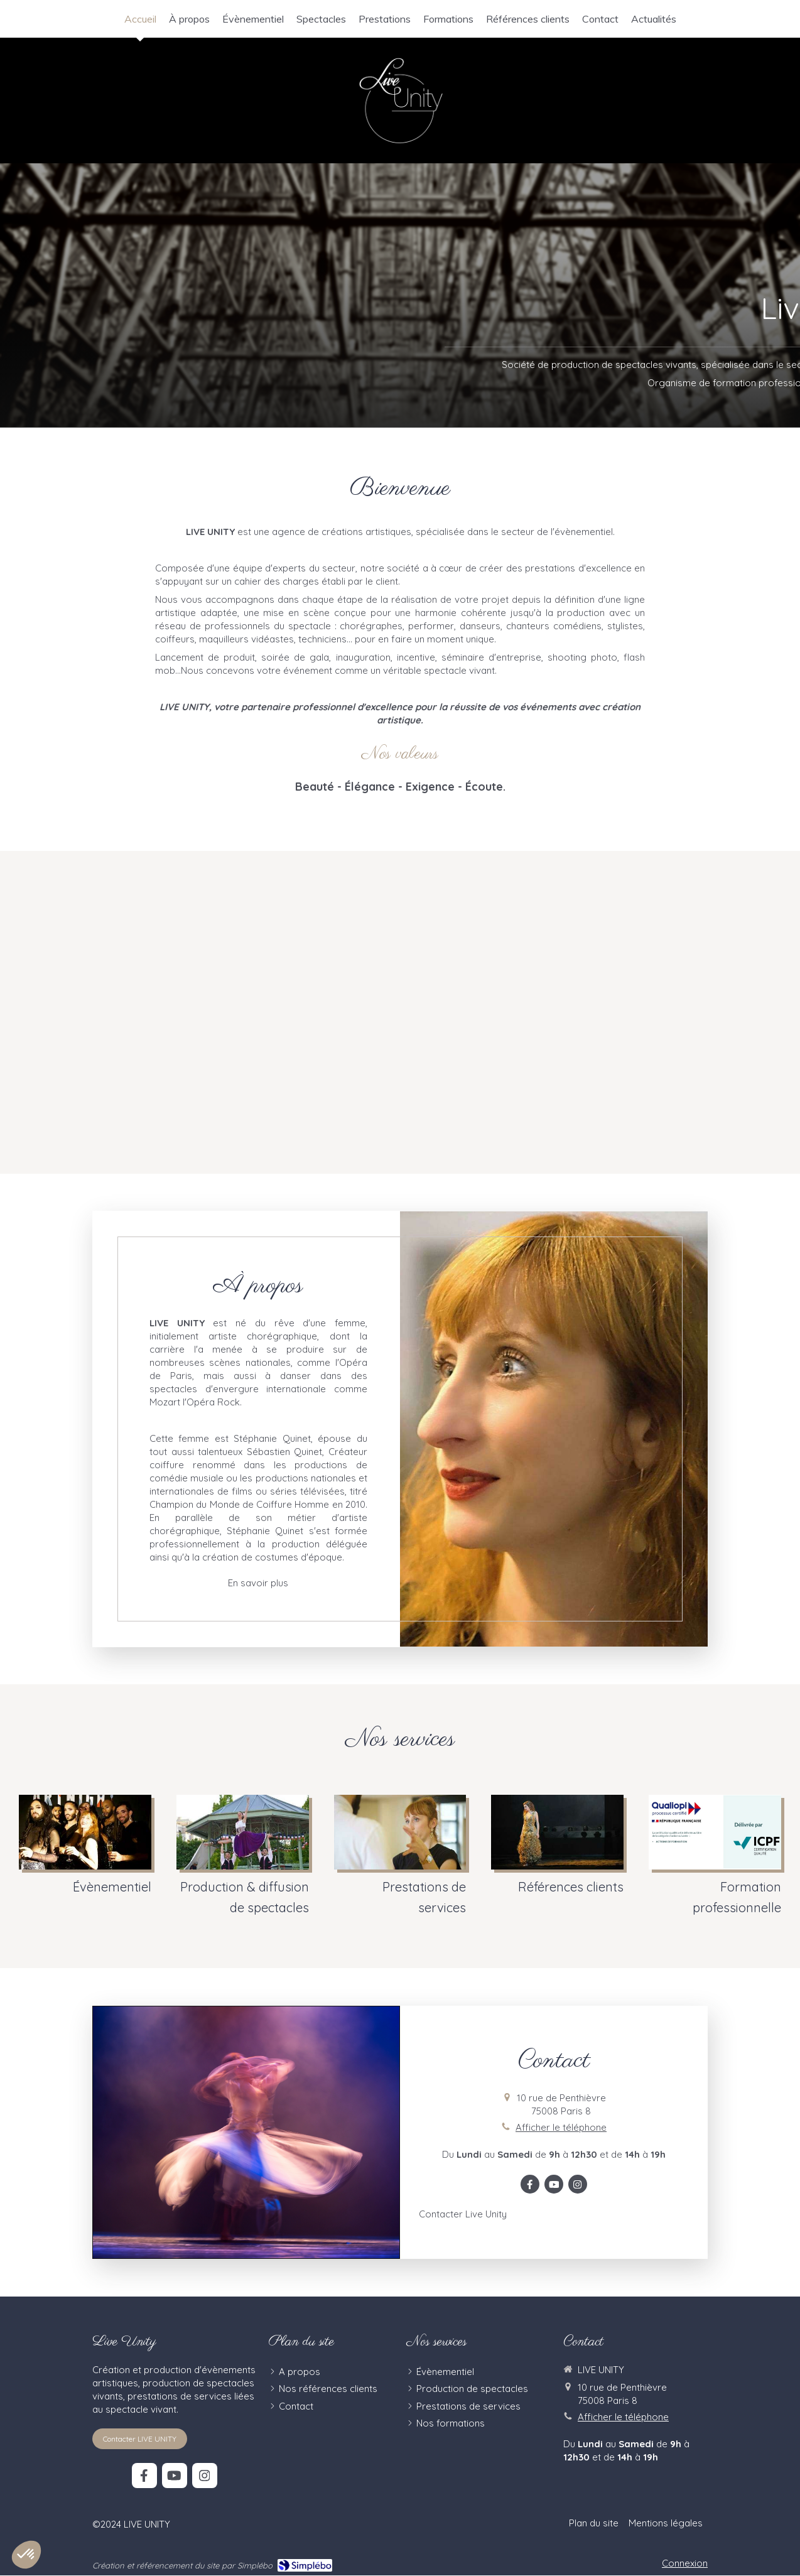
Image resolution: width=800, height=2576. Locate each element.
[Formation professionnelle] (714, 1856)
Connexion (685, 2563)
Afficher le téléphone (561, 2127)
